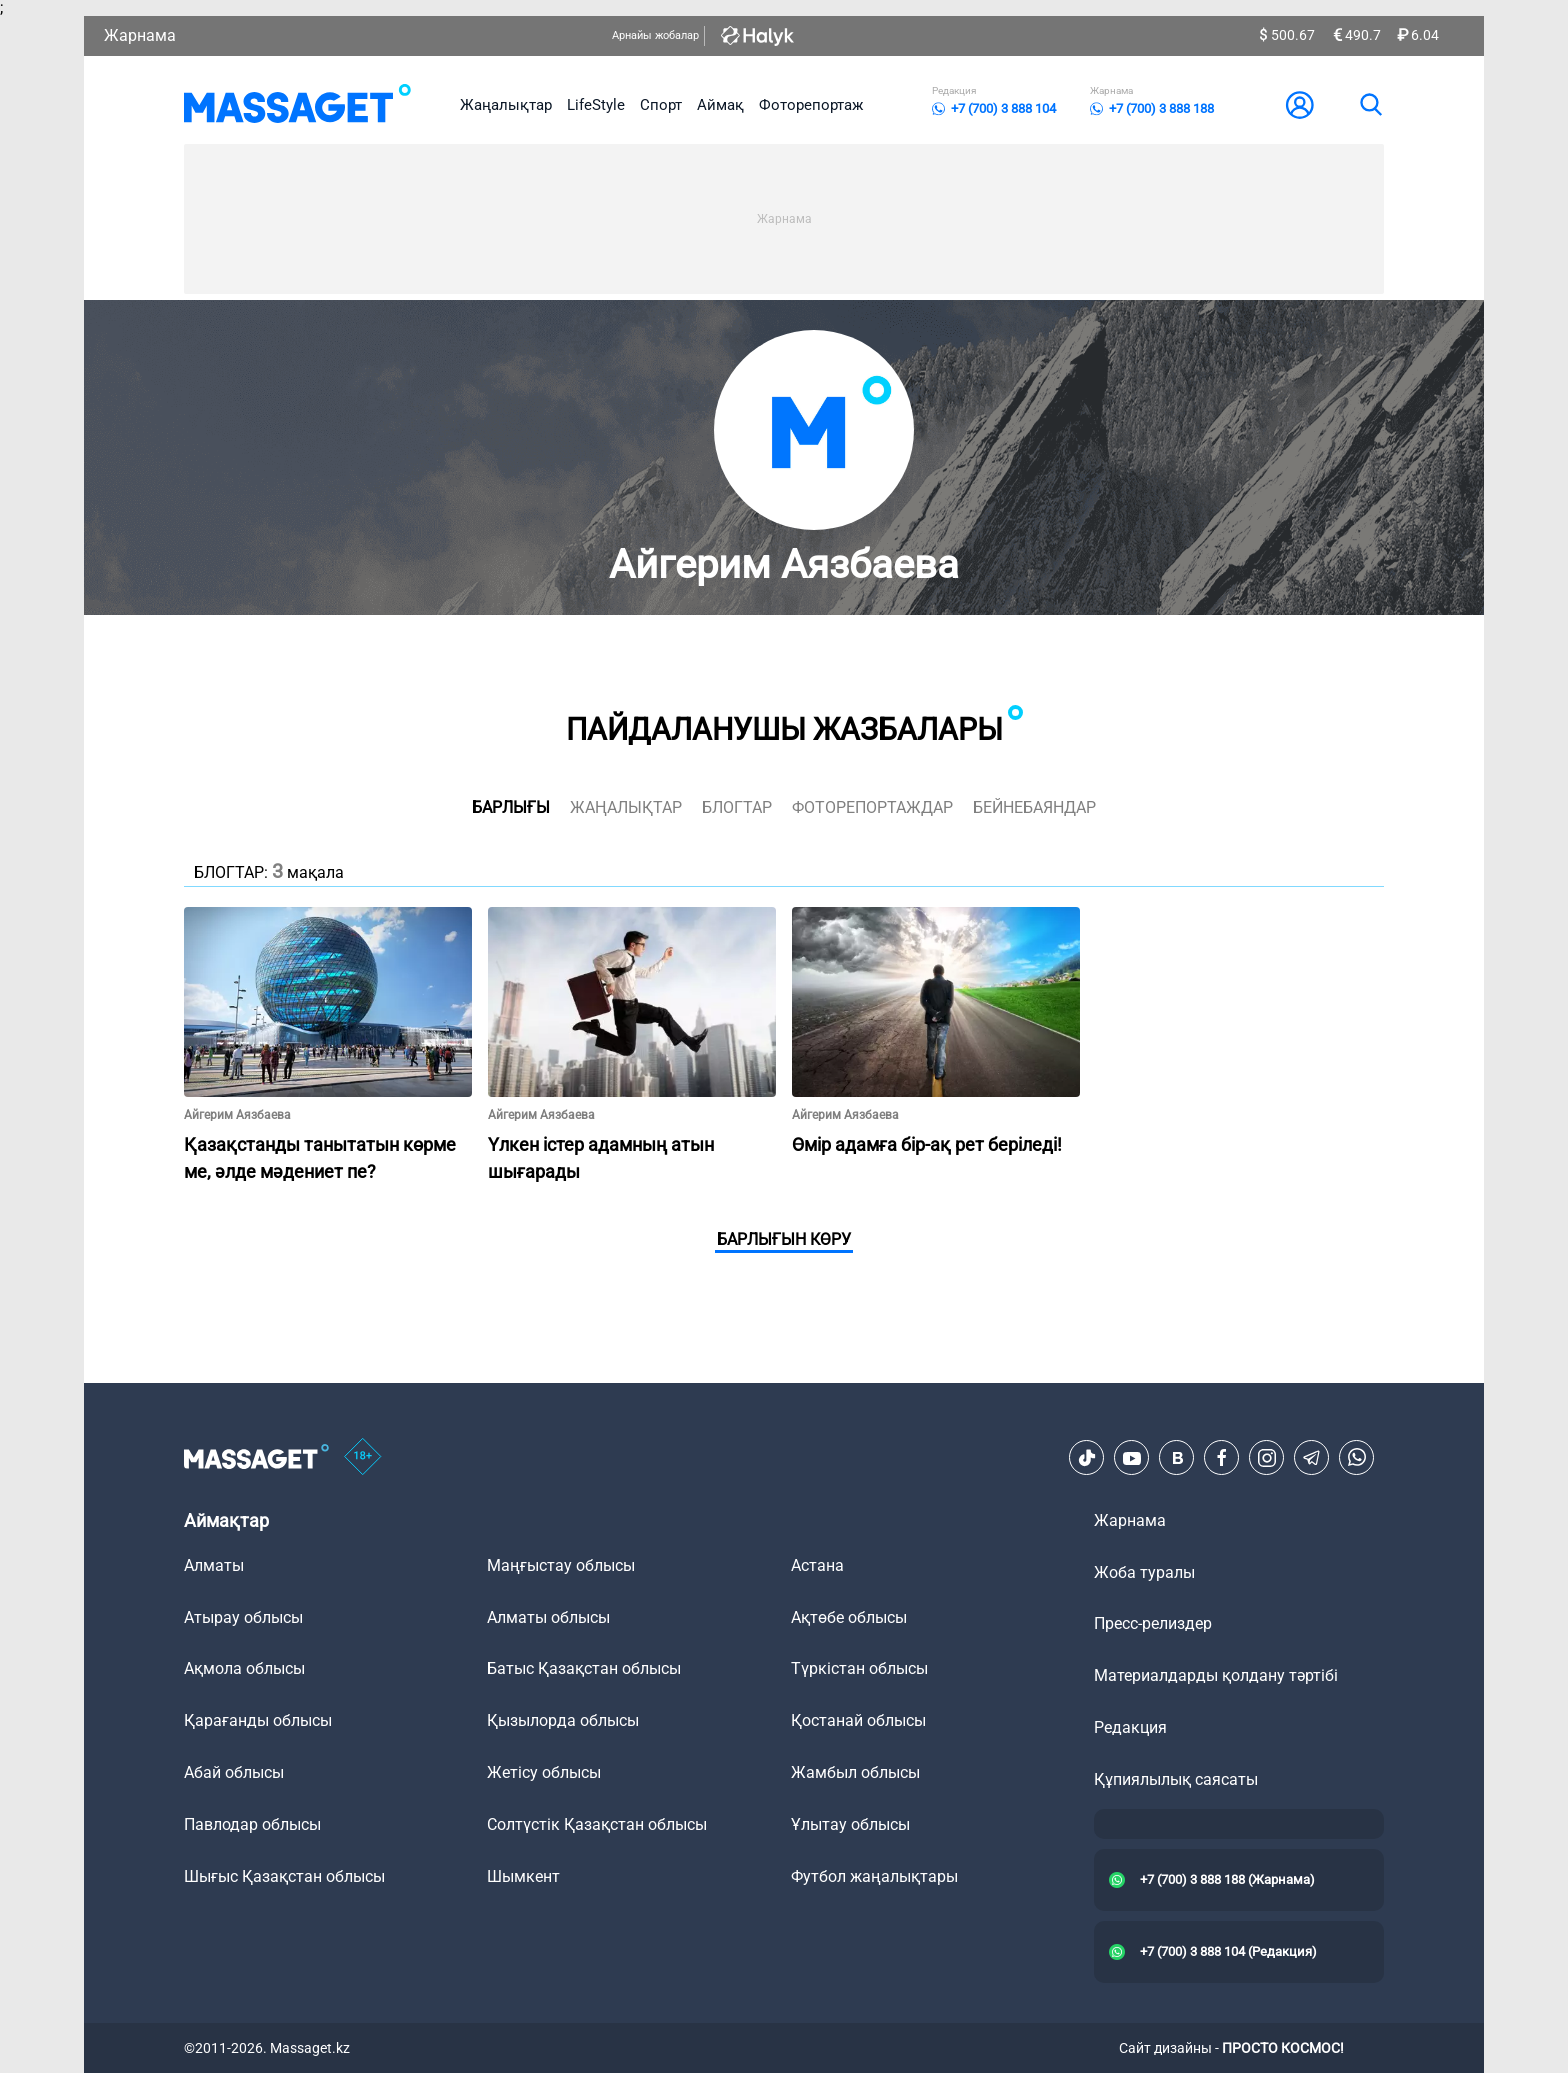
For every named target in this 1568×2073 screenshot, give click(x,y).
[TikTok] (1087, 1458)
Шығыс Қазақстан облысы (284, 1876)
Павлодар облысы (252, 1824)
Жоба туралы (1144, 1572)
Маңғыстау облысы (561, 1565)
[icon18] (363, 1458)
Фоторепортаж (811, 105)
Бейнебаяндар (1034, 807)
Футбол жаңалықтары (874, 1876)
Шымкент (523, 1876)
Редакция (1130, 1727)
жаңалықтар (626, 807)
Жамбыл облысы (855, 1772)
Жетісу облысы (544, 1772)
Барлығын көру (784, 1239)
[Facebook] (1222, 1458)
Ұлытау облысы (850, 1824)
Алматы (214, 1565)
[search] (1370, 105)
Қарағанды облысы (258, 1720)
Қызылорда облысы (563, 1720)
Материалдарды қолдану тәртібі (1216, 1675)
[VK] (1177, 1458)
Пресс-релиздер (1153, 1623)
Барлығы (511, 807)
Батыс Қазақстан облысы (584, 1668)
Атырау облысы (243, 1617)
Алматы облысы (548, 1617)
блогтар (737, 807)
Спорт (661, 105)
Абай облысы (234, 1772)
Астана (817, 1565)
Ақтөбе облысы (849, 1617)
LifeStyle (596, 105)
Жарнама (140, 35)
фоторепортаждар (872, 807)
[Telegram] (1312, 1458)
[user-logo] (1300, 105)
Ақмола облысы (244, 1668)
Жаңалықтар (506, 105)
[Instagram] (1267, 1458)
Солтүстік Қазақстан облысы (597, 1824)
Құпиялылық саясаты (1176, 1779)
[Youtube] (1132, 1458)
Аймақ (720, 105)
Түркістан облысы (859, 1668)
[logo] (297, 105)
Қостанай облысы (858, 1720)
